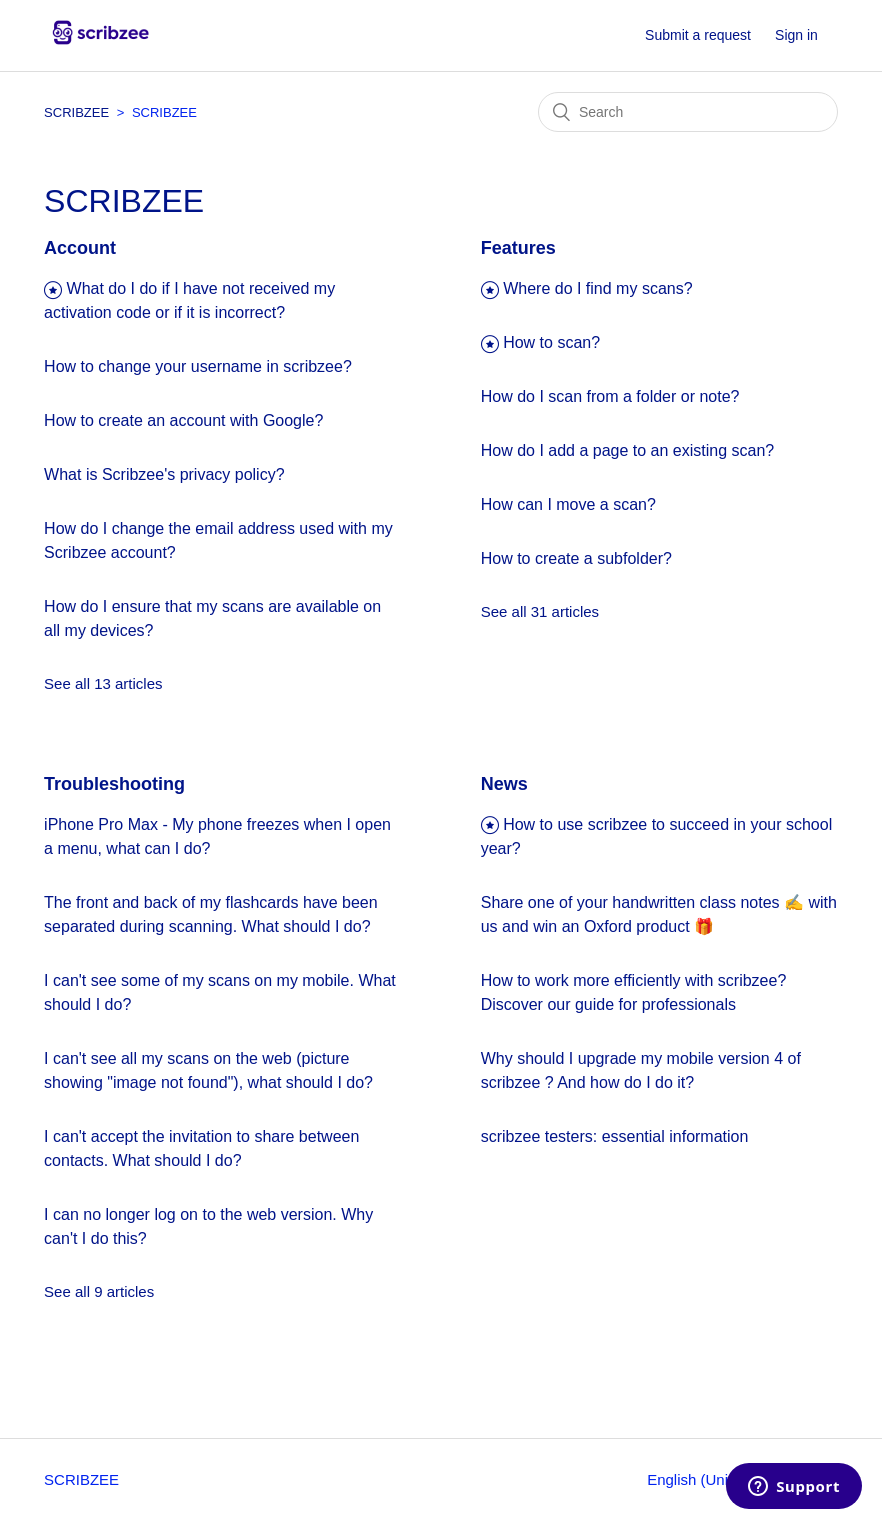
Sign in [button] (796, 35)
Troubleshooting (114, 784)
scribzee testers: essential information (615, 1136)
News (504, 784)
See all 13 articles (103, 683)
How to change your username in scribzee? (198, 366)
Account (80, 248)
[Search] (688, 112)
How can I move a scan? (568, 504)
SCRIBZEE (78, 112)
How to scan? (551, 342)
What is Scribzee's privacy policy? (164, 474)
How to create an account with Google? (183, 420)
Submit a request (698, 35)
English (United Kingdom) (734, 1479)
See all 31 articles (540, 611)
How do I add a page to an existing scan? (628, 450)
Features (518, 248)
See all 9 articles (99, 1291)
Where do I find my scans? (597, 288)
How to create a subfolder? (576, 558)
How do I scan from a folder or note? (610, 396)
